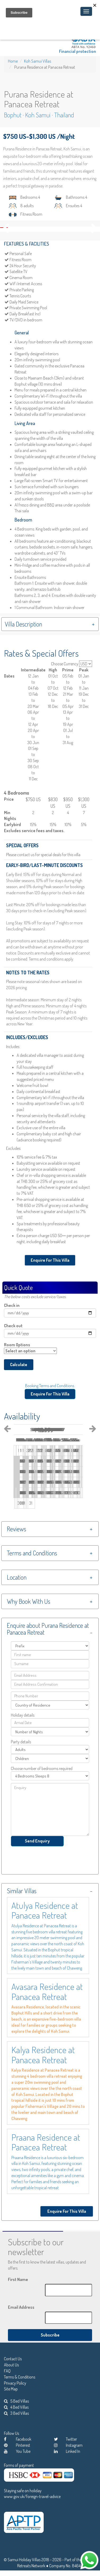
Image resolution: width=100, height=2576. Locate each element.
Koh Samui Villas (37, 61)
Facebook (17, 2439)
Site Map (11, 2388)
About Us (11, 2364)
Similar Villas (22, 1890)
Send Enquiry (37, 1841)
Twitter (65, 2439)
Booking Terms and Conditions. (50, 1385)
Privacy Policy (15, 2383)
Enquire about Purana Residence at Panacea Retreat (48, 1629)
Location (16, 1577)
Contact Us (13, 2358)
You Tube (17, 2451)
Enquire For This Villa (50, 1260)
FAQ (7, 2371)
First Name (18, 2279)
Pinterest (17, 2445)
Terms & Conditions (19, 2377)
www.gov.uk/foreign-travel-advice (32, 2496)
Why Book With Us (28, 1601)
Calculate (18, 1364)
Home (13, 61)
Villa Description (23, 624)
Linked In (67, 2451)
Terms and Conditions (32, 1553)
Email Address (21, 2307)
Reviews (16, 1529)
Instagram (68, 2445)
